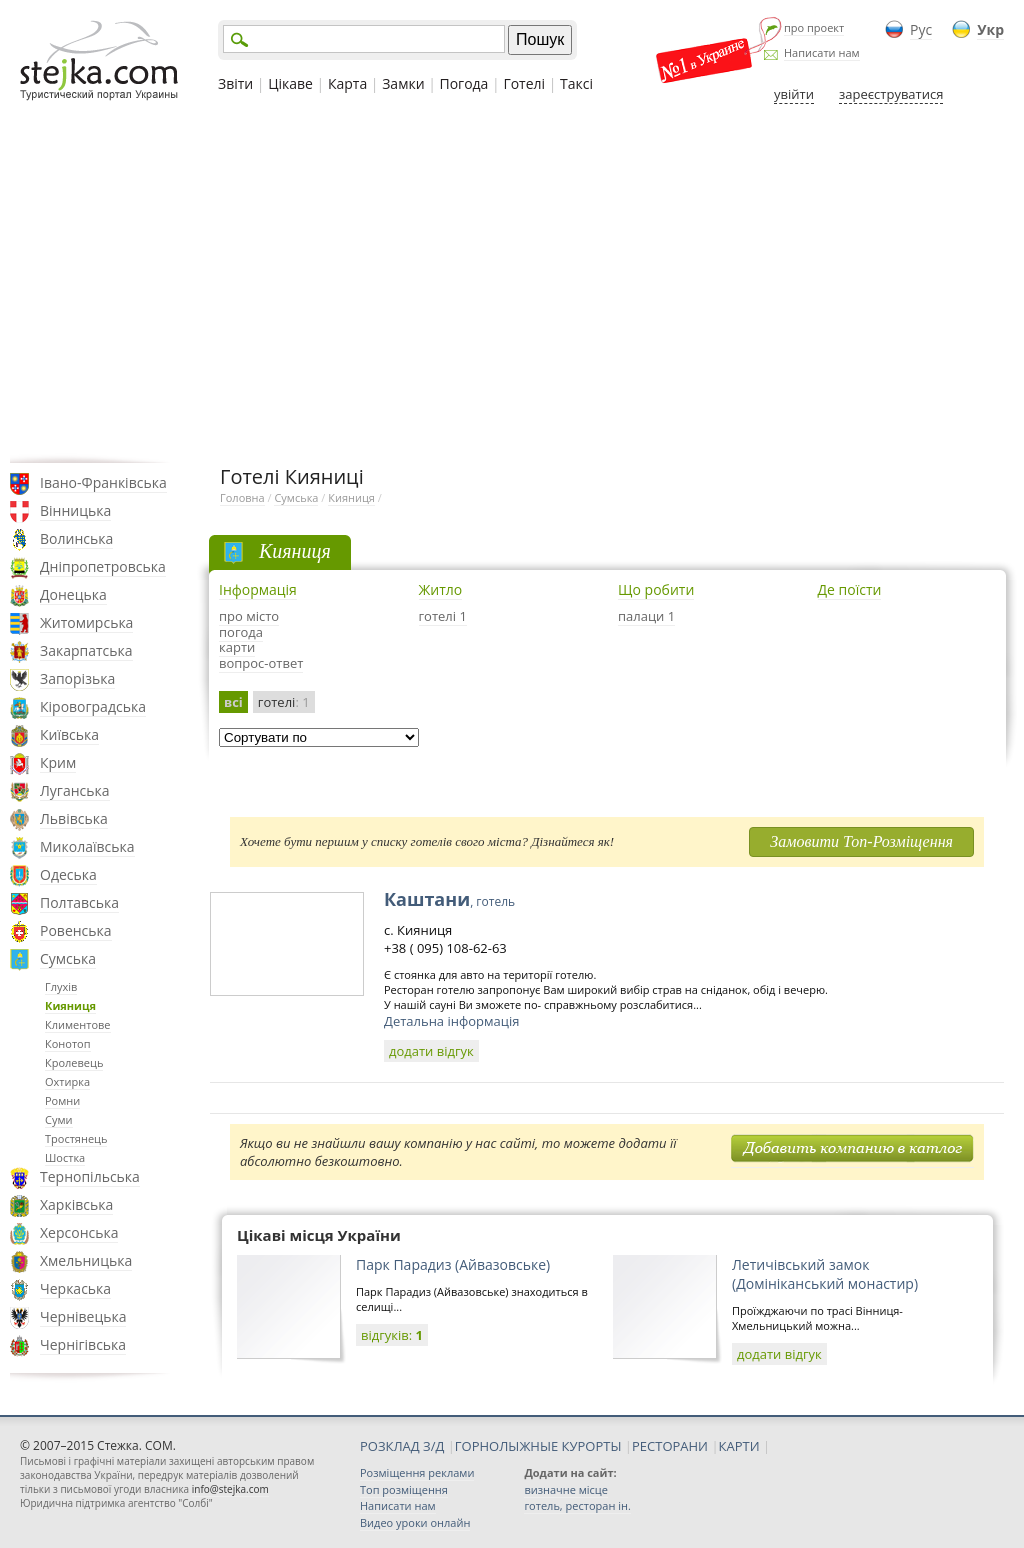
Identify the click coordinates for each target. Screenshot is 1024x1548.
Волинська (76, 538)
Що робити (656, 589)
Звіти (235, 83)
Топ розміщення (404, 1489)
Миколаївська (87, 846)
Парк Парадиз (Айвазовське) (453, 1264)
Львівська (74, 818)
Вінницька (75, 510)
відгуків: (392, 1335)
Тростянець (76, 1138)
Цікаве (290, 83)
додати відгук (431, 1051)
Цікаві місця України (319, 1235)
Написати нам (822, 52)
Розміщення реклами (417, 1472)
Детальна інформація (451, 1021)
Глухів (61, 986)
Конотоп (68, 1043)
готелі (284, 702)
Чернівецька (83, 1316)
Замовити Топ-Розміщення (861, 841)
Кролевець (74, 1062)
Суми (59, 1119)
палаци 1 (646, 616)
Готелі (524, 83)
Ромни (62, 1100)
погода (241, 632)
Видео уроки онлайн (415, 1522)
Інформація (258, 589)
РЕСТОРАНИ (670, 1446)
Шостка (65, 1157)
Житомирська (86, 622)
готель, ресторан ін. (577, 1505)
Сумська (68, 958)
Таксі (576, 83)
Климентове (78, 1024)
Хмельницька (86, 1260)
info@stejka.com (230, 1489)
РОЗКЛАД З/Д (402, 1446)
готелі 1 (443, 616)
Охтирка (67, 1081)
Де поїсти (850, 589)
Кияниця (70, 1005)
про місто (249, 616)
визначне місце (566, 1489)
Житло (441, 589)
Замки (403, 83)
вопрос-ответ (261, 663)
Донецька (73, 594)
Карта (347, 83)
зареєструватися (891, 94)
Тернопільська (90, 1176)
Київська (69, 734)
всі (233, 702)
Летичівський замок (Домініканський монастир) (825, 1274)
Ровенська (76, 930)
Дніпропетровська (103, 566)
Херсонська (79, 1232)
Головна (242, 497)
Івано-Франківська (103, 482)
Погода (464, 83)
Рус (921, 29)
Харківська (76, 1204)
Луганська (75, 790)
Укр (990, 29)
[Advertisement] (512, 283)
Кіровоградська (93, 706)
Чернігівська (83, 1344)
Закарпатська (86, 650)
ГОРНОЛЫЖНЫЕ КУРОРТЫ (538, 1446)
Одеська (68, 874)
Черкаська (75, 1288)
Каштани (449, 899)
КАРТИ (739, 1446)
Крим (58, 762)
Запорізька (77, 678)
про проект (814, 27)
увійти (794, 94)
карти (237, 647)
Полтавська (79, 902)
